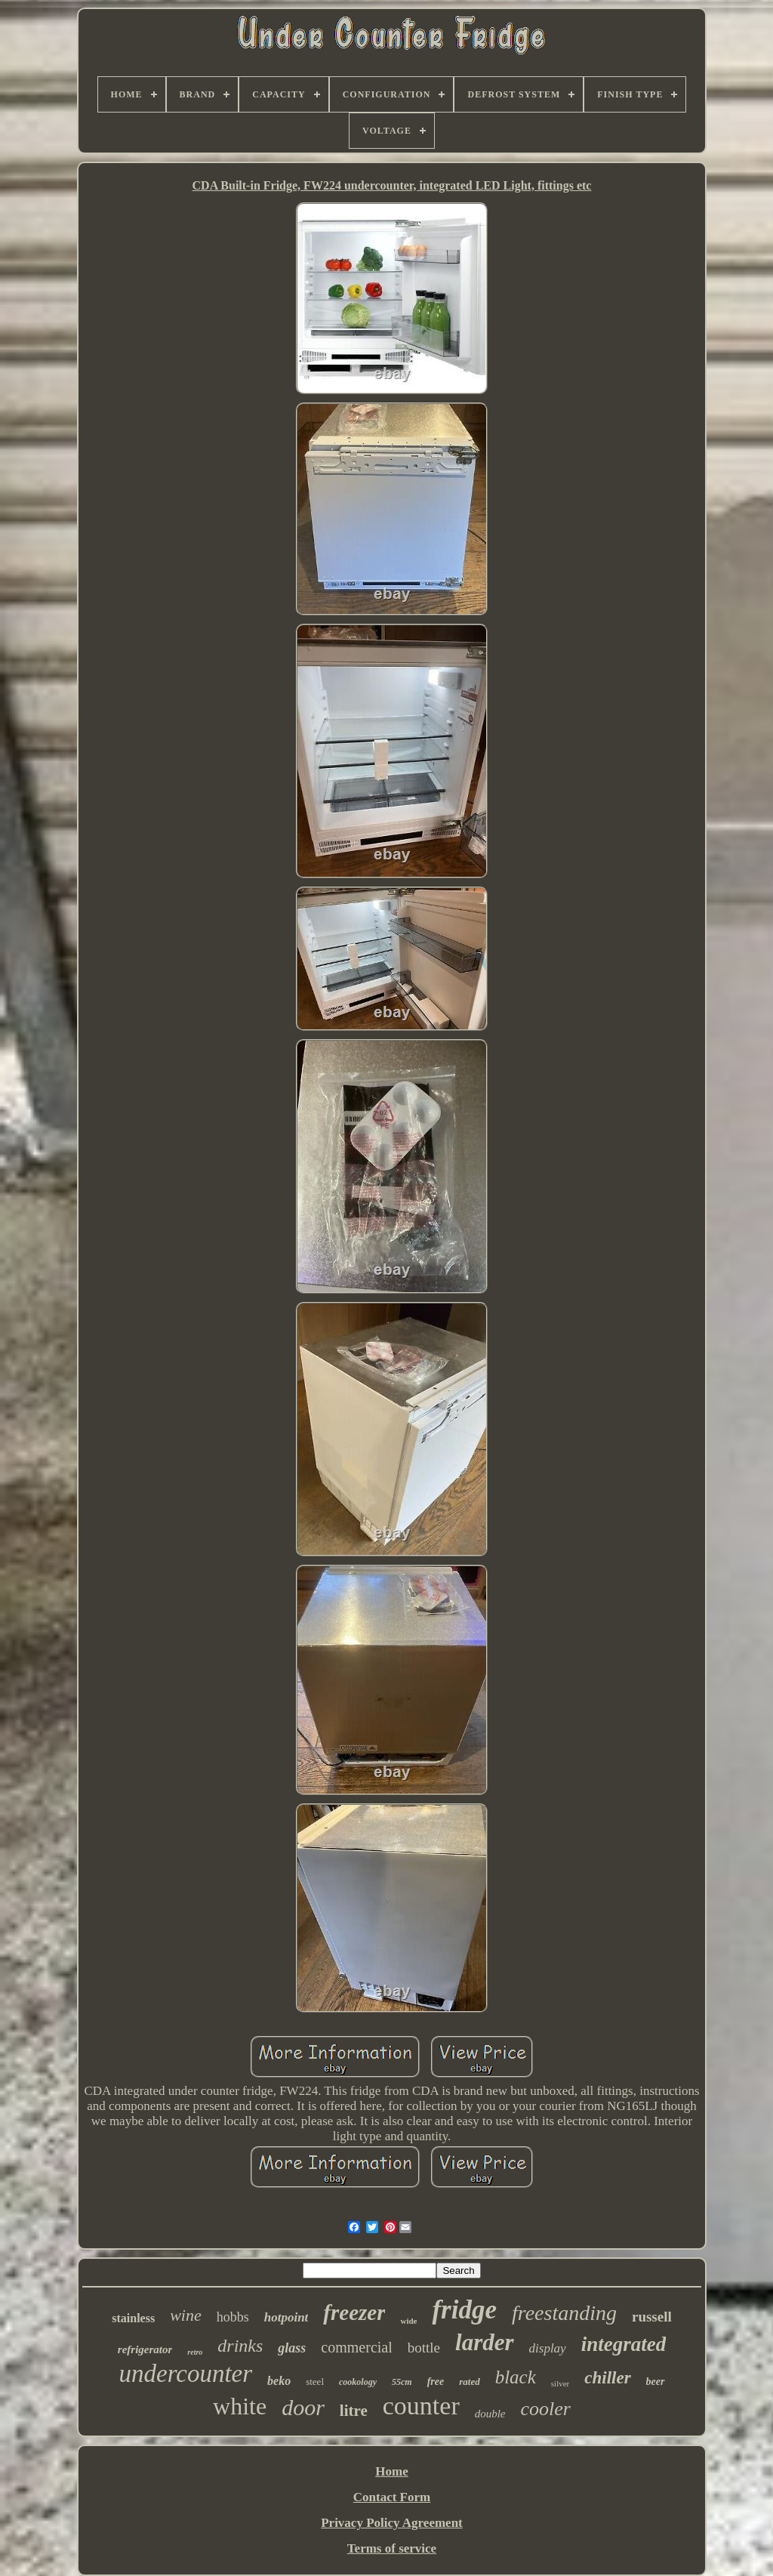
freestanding (564, 2313)
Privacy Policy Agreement (392, 2523)
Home (391, 2471)
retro (194, 2352)
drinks (240, 2345)
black (515, 2377)
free (436, 2381)
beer (655, 2381)
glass (292, 2347)
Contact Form (391, 2497)
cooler (546, 2409)
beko (279, 2380)
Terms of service (391, 2548)
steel (315, 2381)
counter (421, 2406)
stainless (133, 2318)
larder (484, 2342)
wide (408, 2320)
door (303, 2407)
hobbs (233, 2317)
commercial (356, 2347)
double (490, 2414)
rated (469, 2381)
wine (186, 2315)
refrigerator (145, 2349)
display (547, 2348)
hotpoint (286, 2317)
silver (560, 2383)
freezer (354, 2312)
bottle (424, 2347)
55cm (402, 2382)
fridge (464, 2310)
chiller (607, 2377)
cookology (358, 2382)
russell (652, 2317)
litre (354, 2411)
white (239, 2406)
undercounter (185, 2373)
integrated (624, 2344)
